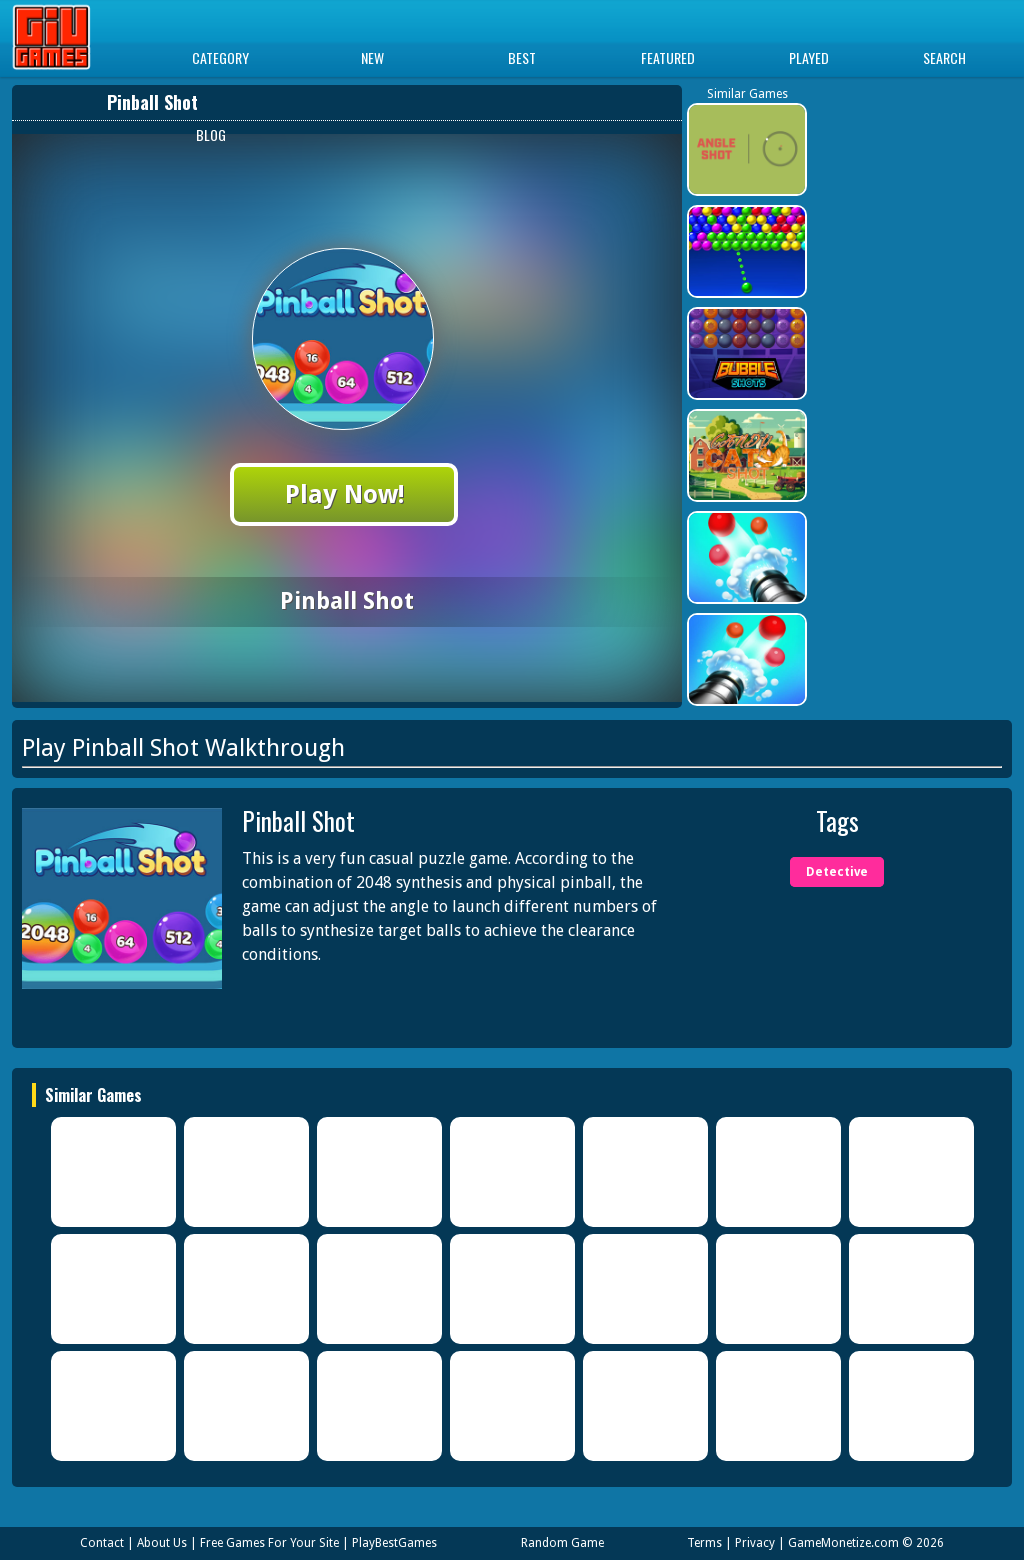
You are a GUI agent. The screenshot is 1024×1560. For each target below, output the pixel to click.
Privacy (755, 1543)
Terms (704, 1543)
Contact (102, 1543)
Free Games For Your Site (269, 1543)
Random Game (562, 1543)
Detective (837, 872)
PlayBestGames (394, 1543)
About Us (162, 1543)
